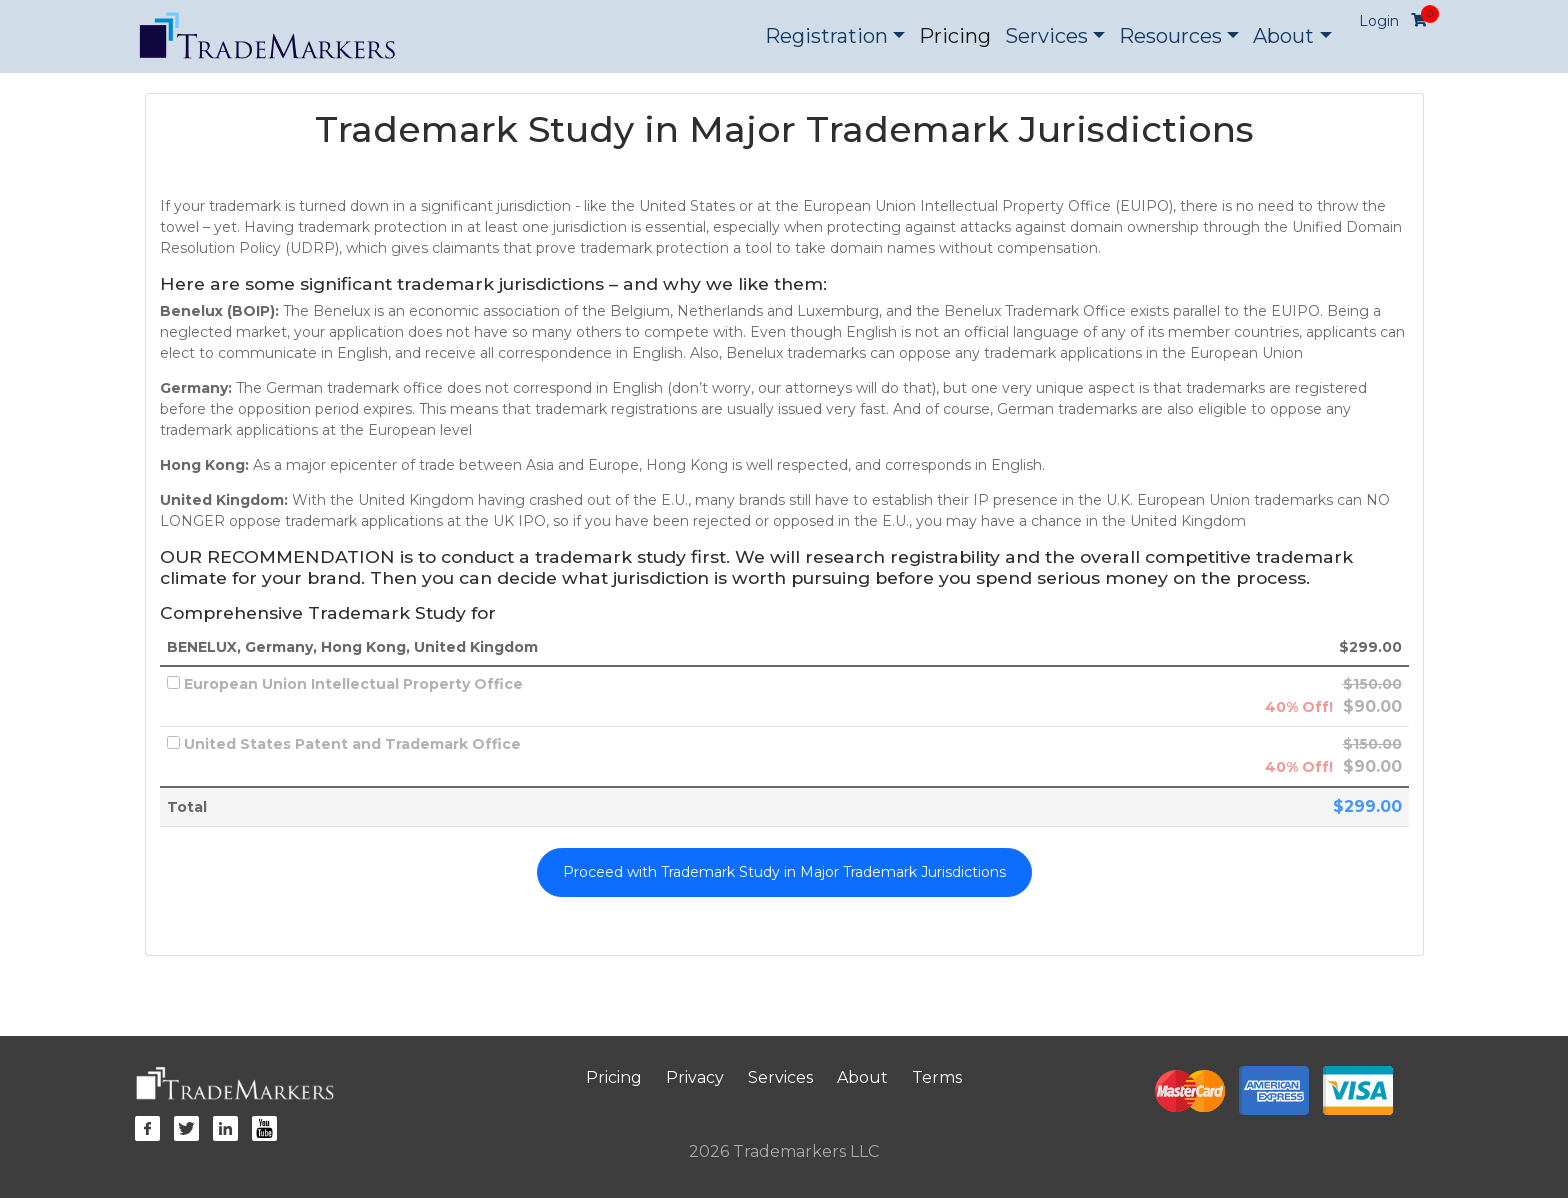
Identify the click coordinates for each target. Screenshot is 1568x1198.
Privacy (695, 1077)
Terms (937, 1077)
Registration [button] (826, 36)
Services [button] (1046, 36)
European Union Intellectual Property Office (345, 684)
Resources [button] (1170, 36)
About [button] (1283, 36)
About (862, 1077)
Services (780, 1077)
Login (1379, 21)
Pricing (955, 36)
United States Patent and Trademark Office (344, 744)
